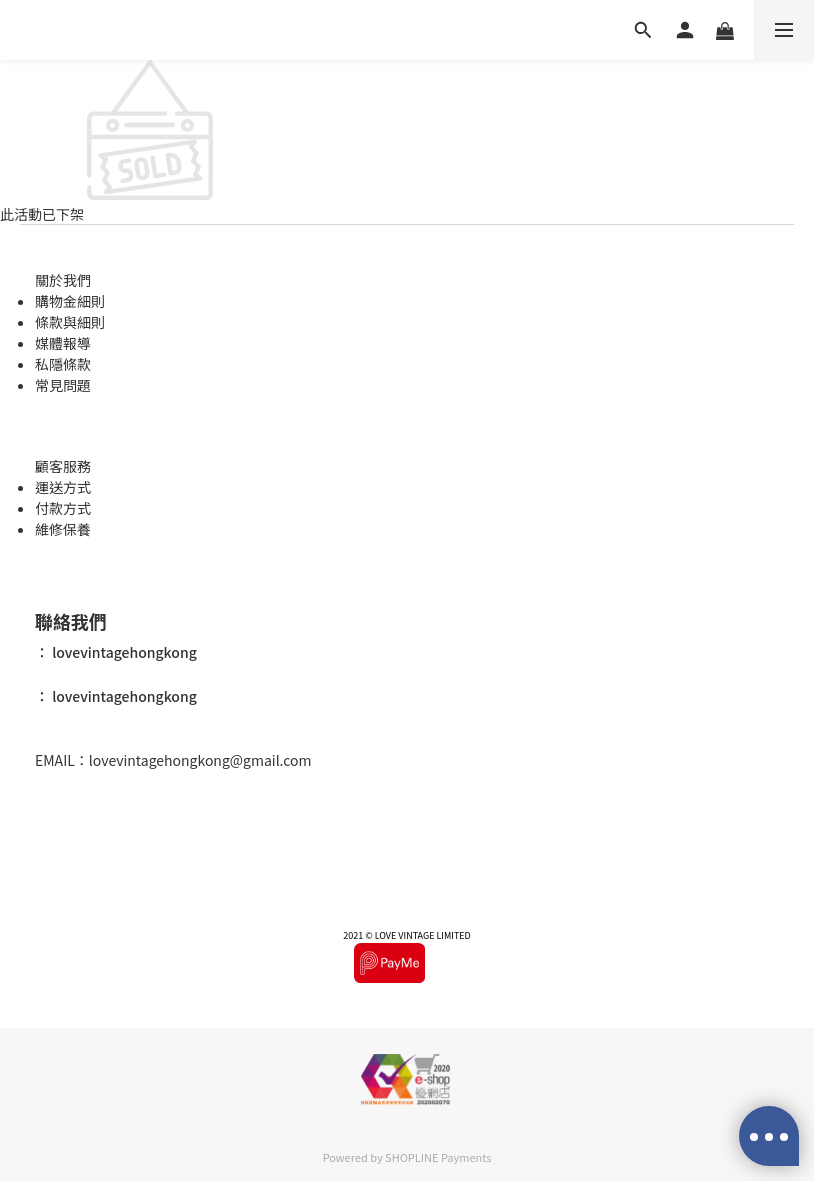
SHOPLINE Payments (438, 1157)
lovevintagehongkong (123, 653)
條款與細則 (70, 322)
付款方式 (63, 508)
